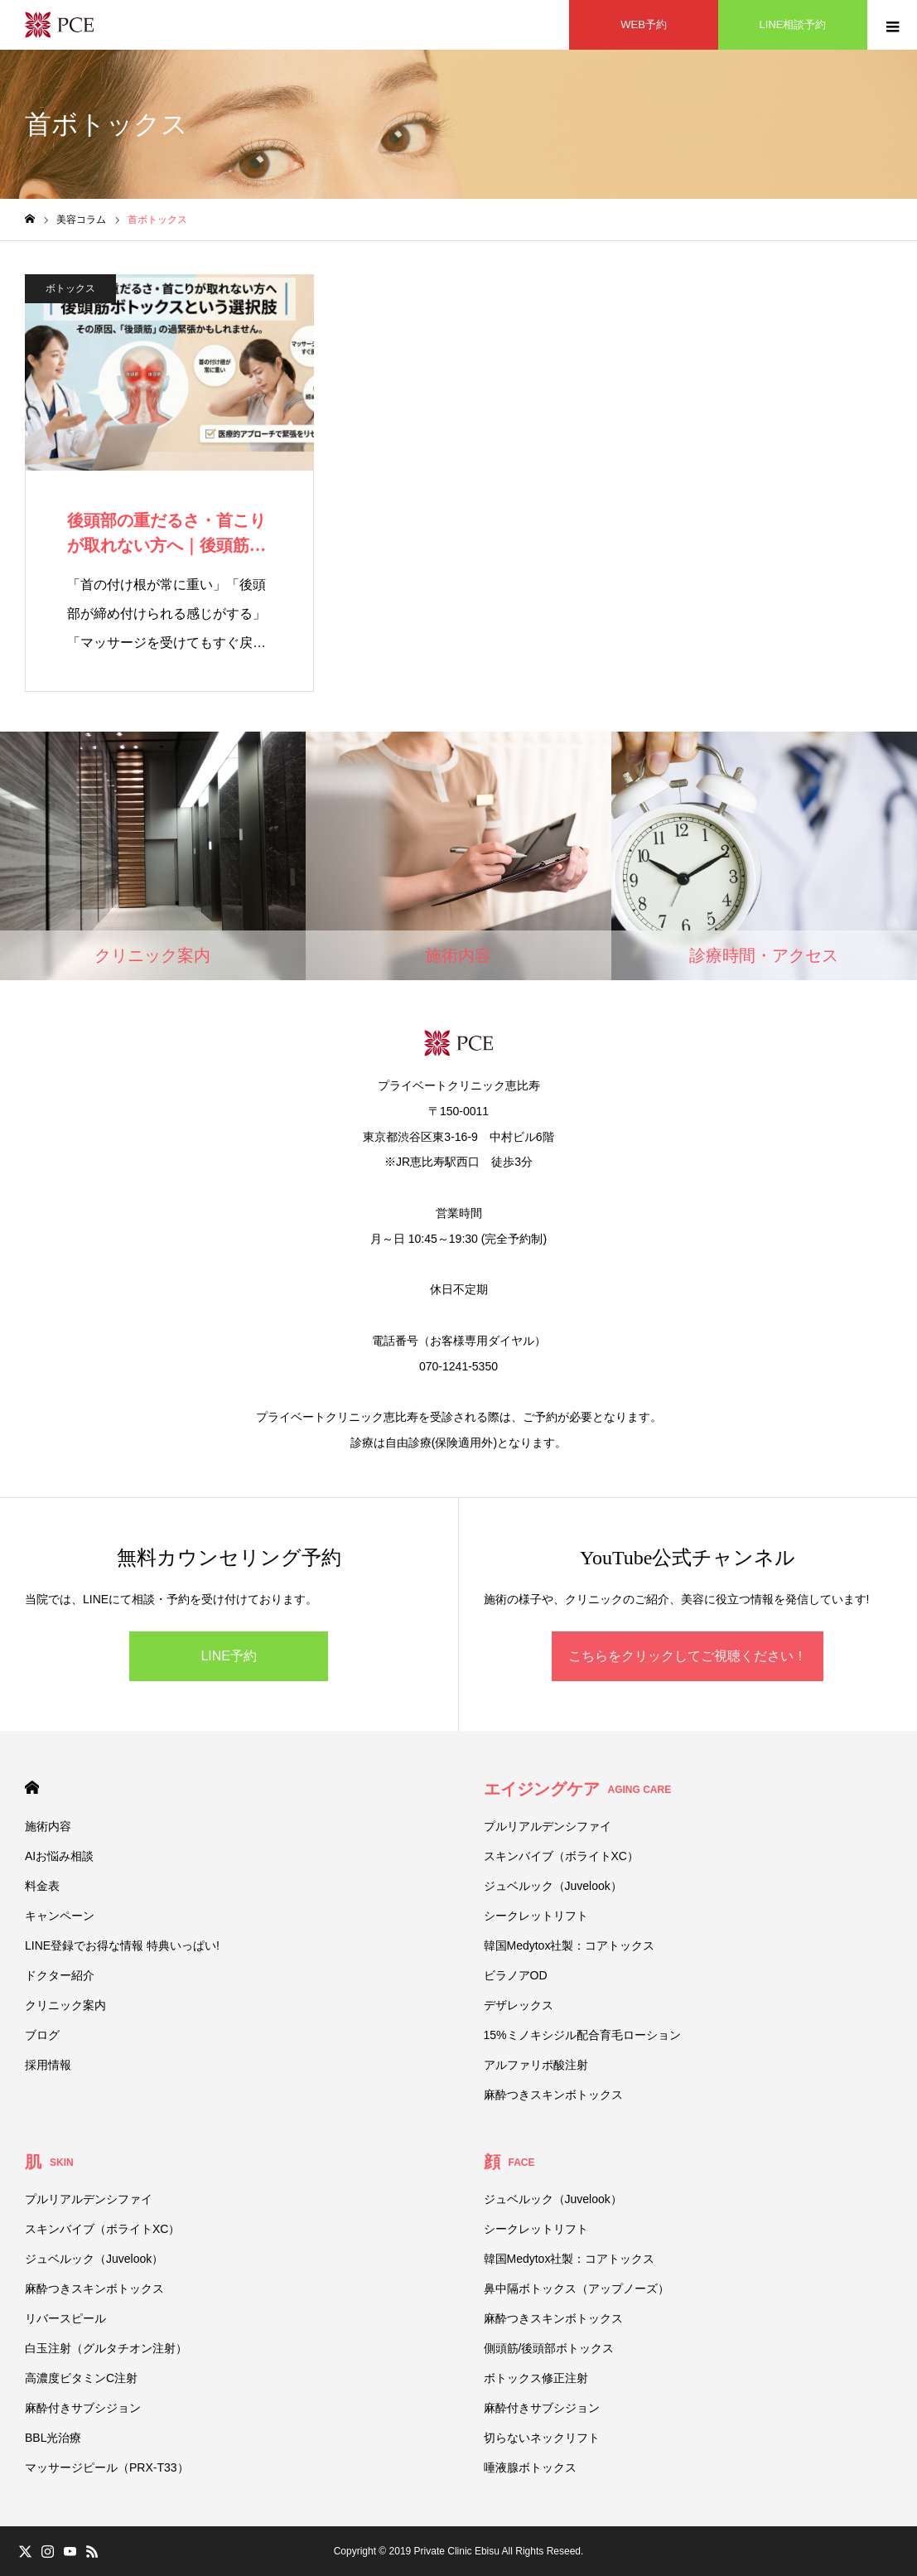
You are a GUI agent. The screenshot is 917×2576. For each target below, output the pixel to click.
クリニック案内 (65, 2005)
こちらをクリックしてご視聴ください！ (687, 1656)
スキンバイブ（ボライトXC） (561, 1856)
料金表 (42, 1885)
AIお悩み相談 (59, 1856)
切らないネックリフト (542, 2437)
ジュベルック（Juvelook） (553, 1885)
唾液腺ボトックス (530, 2467)
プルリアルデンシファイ (547, 1826)
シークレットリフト (536, 1915)
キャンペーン (59, 1915)
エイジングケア (578, 1789)
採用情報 (48, 2064)
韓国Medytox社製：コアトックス (569, 1945)
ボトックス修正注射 (536, 2378)
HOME (32, 1788)
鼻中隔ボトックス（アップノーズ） (576, 2288)
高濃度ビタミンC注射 (81, 2378)
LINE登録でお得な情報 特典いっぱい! (122, 1945)
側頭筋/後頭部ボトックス (549, 2348)
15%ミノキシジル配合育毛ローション (582, 2035)
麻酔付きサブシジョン (83, 2407)
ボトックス (70, 288)
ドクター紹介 (59, 1975)
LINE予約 (228, 1656)
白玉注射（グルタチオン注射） (106, 2348)
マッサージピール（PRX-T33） (107, 2467)
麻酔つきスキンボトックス (553, 2094)
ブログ (42, 2035)
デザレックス (518, 2005)
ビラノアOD (516, 1975)
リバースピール (65, 2318)
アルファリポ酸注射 (536, 2064)
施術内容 (48, 1826)
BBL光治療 (53, 2437)
